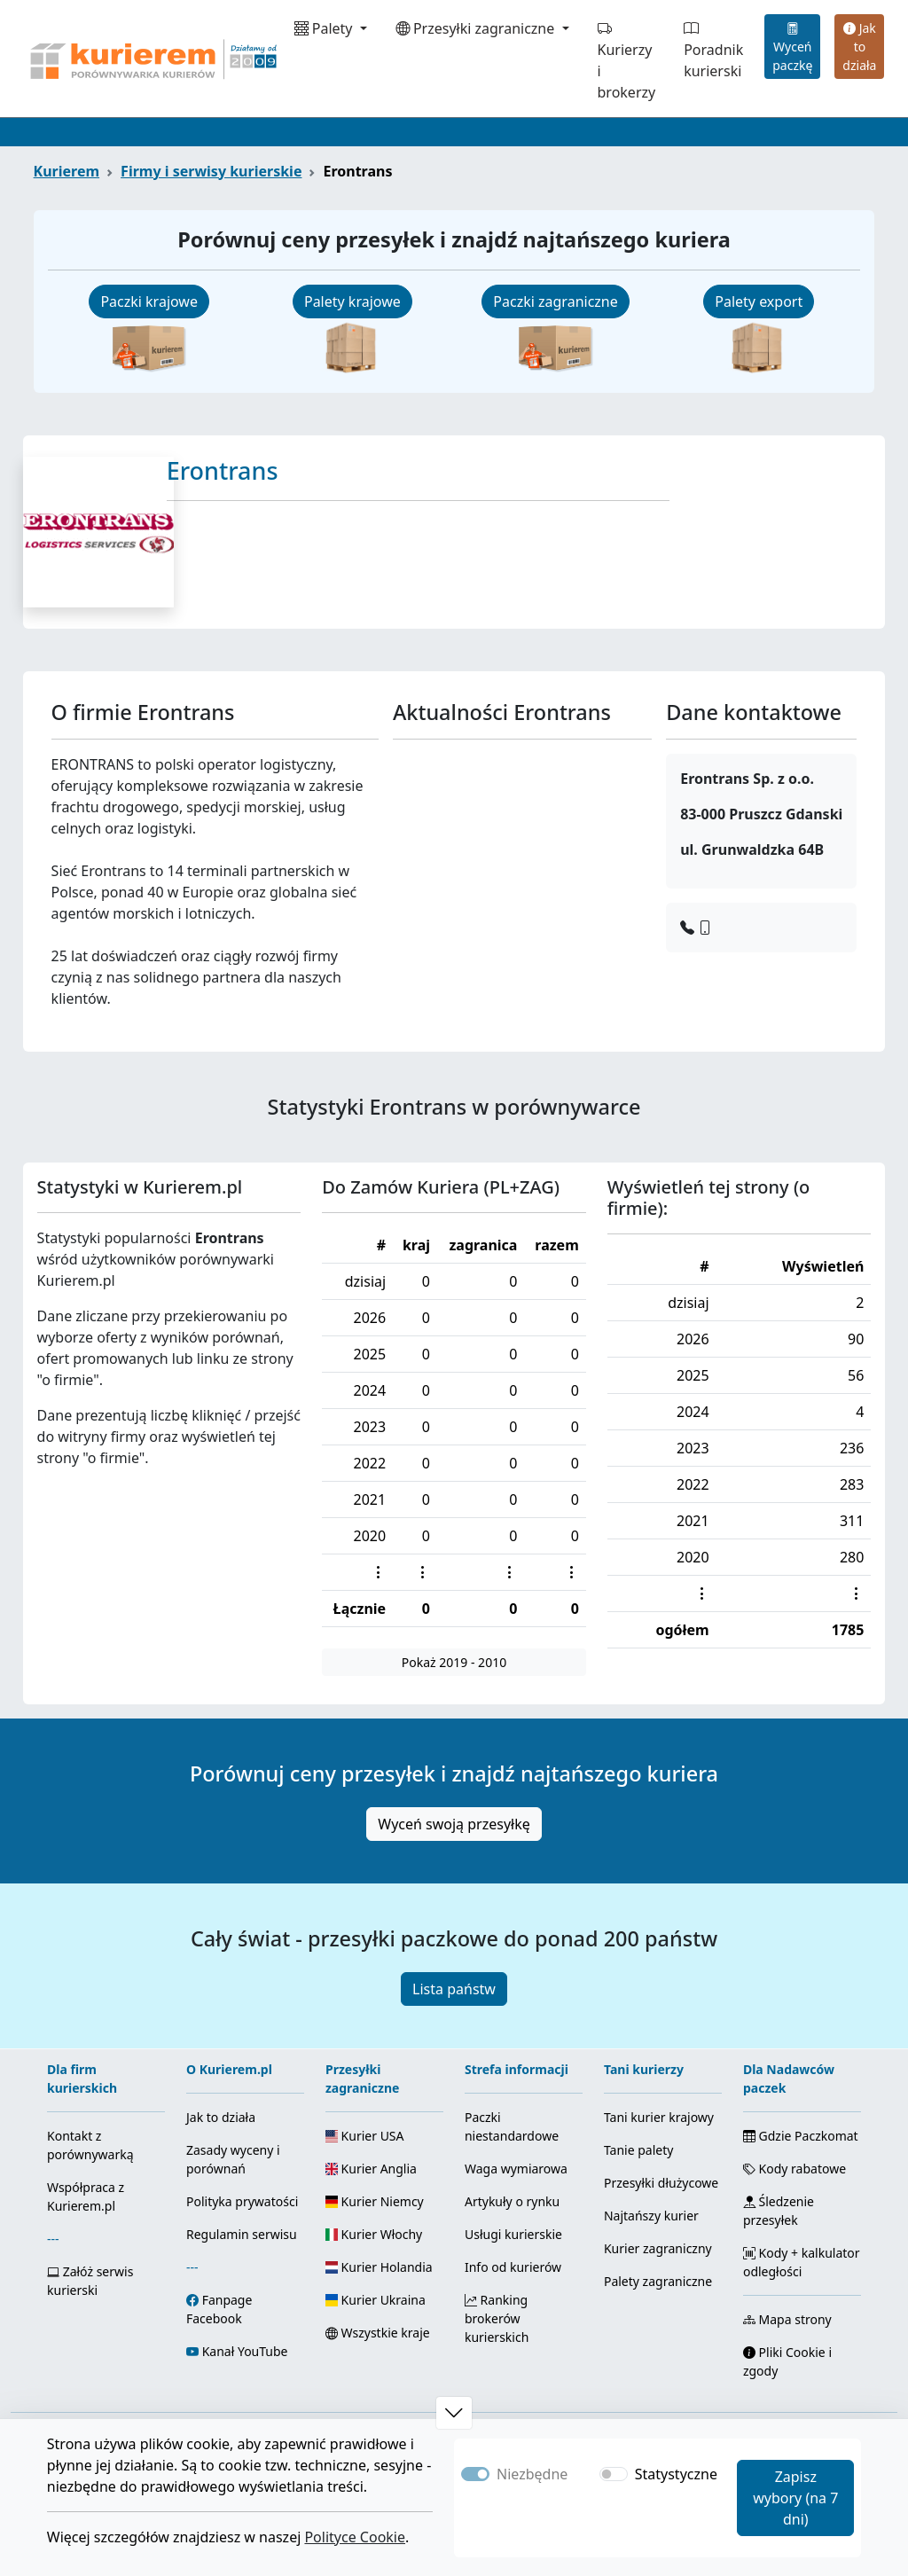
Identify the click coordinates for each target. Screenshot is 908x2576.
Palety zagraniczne (658, 2281)
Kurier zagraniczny (658, 2248)
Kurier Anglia (371, 2168)
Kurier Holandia (379, 2267)
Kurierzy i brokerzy (627, 60)
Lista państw (454, 1989)
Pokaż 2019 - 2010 (454, 1662)
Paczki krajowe (149, 301)
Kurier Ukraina (375, 2299)
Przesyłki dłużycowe (661, 2182)
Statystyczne (676, 2474)
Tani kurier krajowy (659, 2117)
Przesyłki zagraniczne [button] (477, 28)
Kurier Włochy (373, 2234)
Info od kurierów (513, 2267)
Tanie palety (638, 2149)
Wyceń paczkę (792, 47)
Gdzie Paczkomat (800, 2135)
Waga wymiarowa (516, 2168)
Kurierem (67, 171)
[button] (454, 2413)
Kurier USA (364, 2135)
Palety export (758, 301)
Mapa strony (787, 2319)
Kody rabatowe (794, 2168)
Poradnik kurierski (713, 50)
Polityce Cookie (354, 2537)
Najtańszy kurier (651, 2215)
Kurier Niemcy (374, 2201)
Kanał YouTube (245, 2351)
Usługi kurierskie (513, 2234)
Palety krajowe (352, 301)
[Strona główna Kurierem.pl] (151, 58)
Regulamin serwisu (241, 2234)
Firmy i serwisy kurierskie (211, 171)
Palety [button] (325, 28)
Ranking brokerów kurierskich (496, 2318)
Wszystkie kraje (377, 2332)
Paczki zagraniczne (555, 301)
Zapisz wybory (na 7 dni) (795, 2498)
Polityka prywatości (242, 2201)
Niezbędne (532, 2474)
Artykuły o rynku (512, 2201)
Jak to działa (859, 47)
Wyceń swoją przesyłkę (454, 1824)
